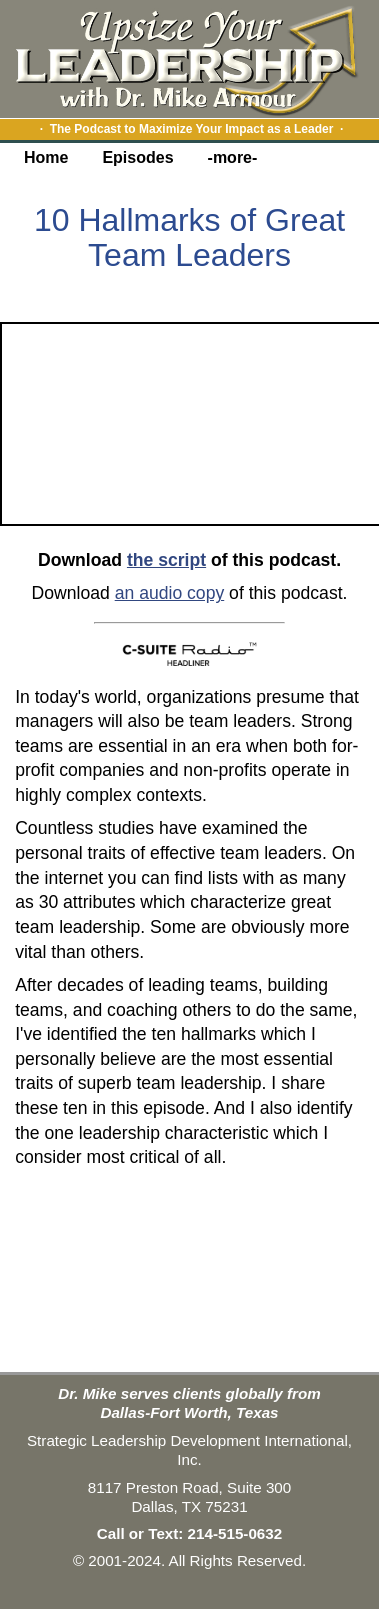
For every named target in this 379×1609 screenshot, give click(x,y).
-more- (233, 157)
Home (46, 157)
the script (166, 560)
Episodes (137, 157)
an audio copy (170, 593)
